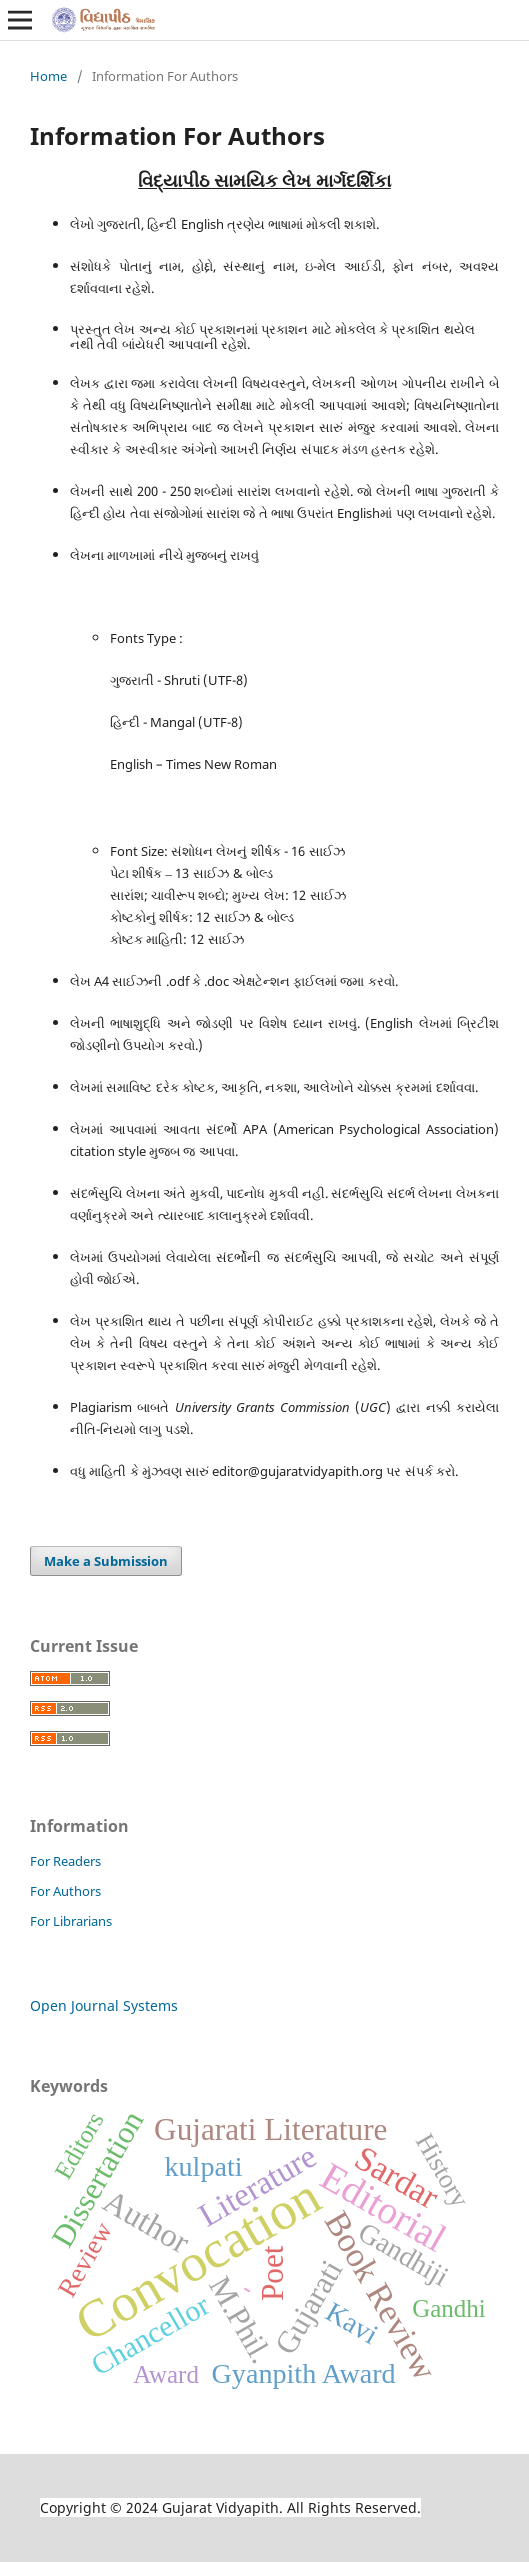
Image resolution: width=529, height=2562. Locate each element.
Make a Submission (106, 1561)
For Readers (65, 1861)
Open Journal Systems (104, 2005)
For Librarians (71, 1921)
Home (48, 76)
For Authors (65, 1891)
